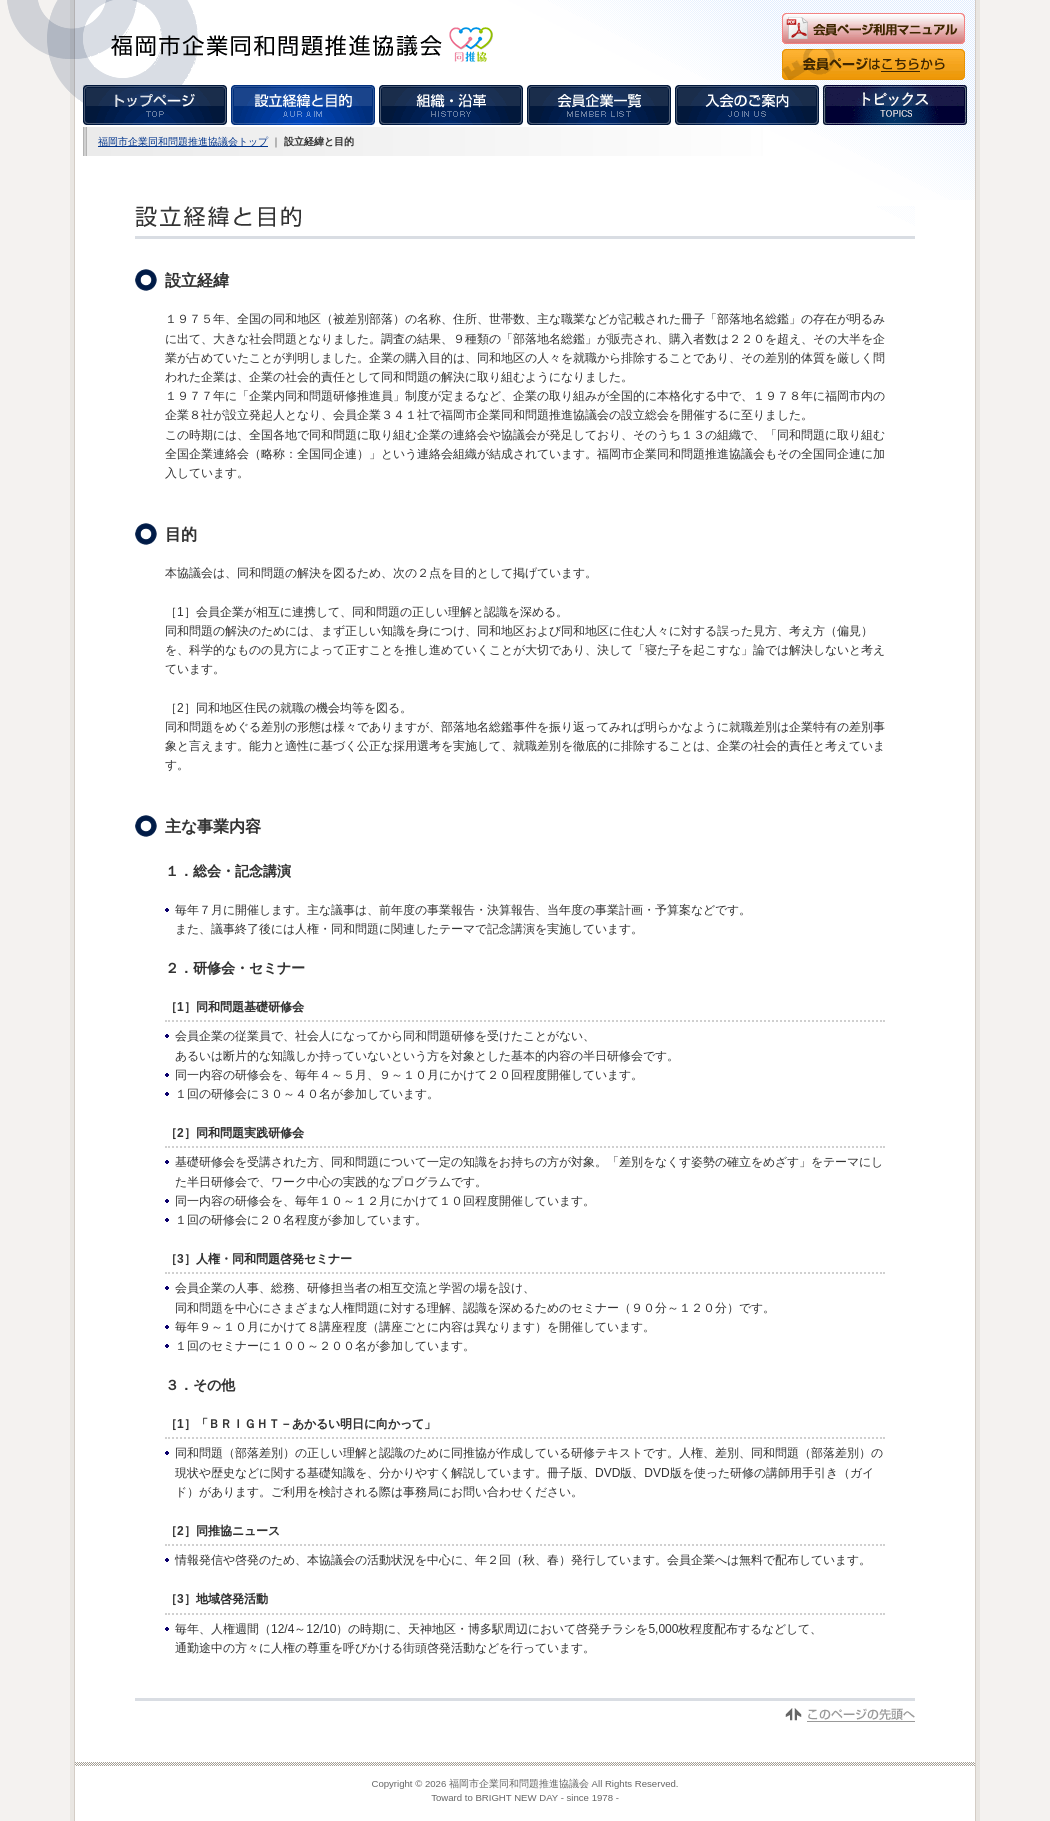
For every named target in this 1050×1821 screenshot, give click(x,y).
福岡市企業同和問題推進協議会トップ (183, 141)
